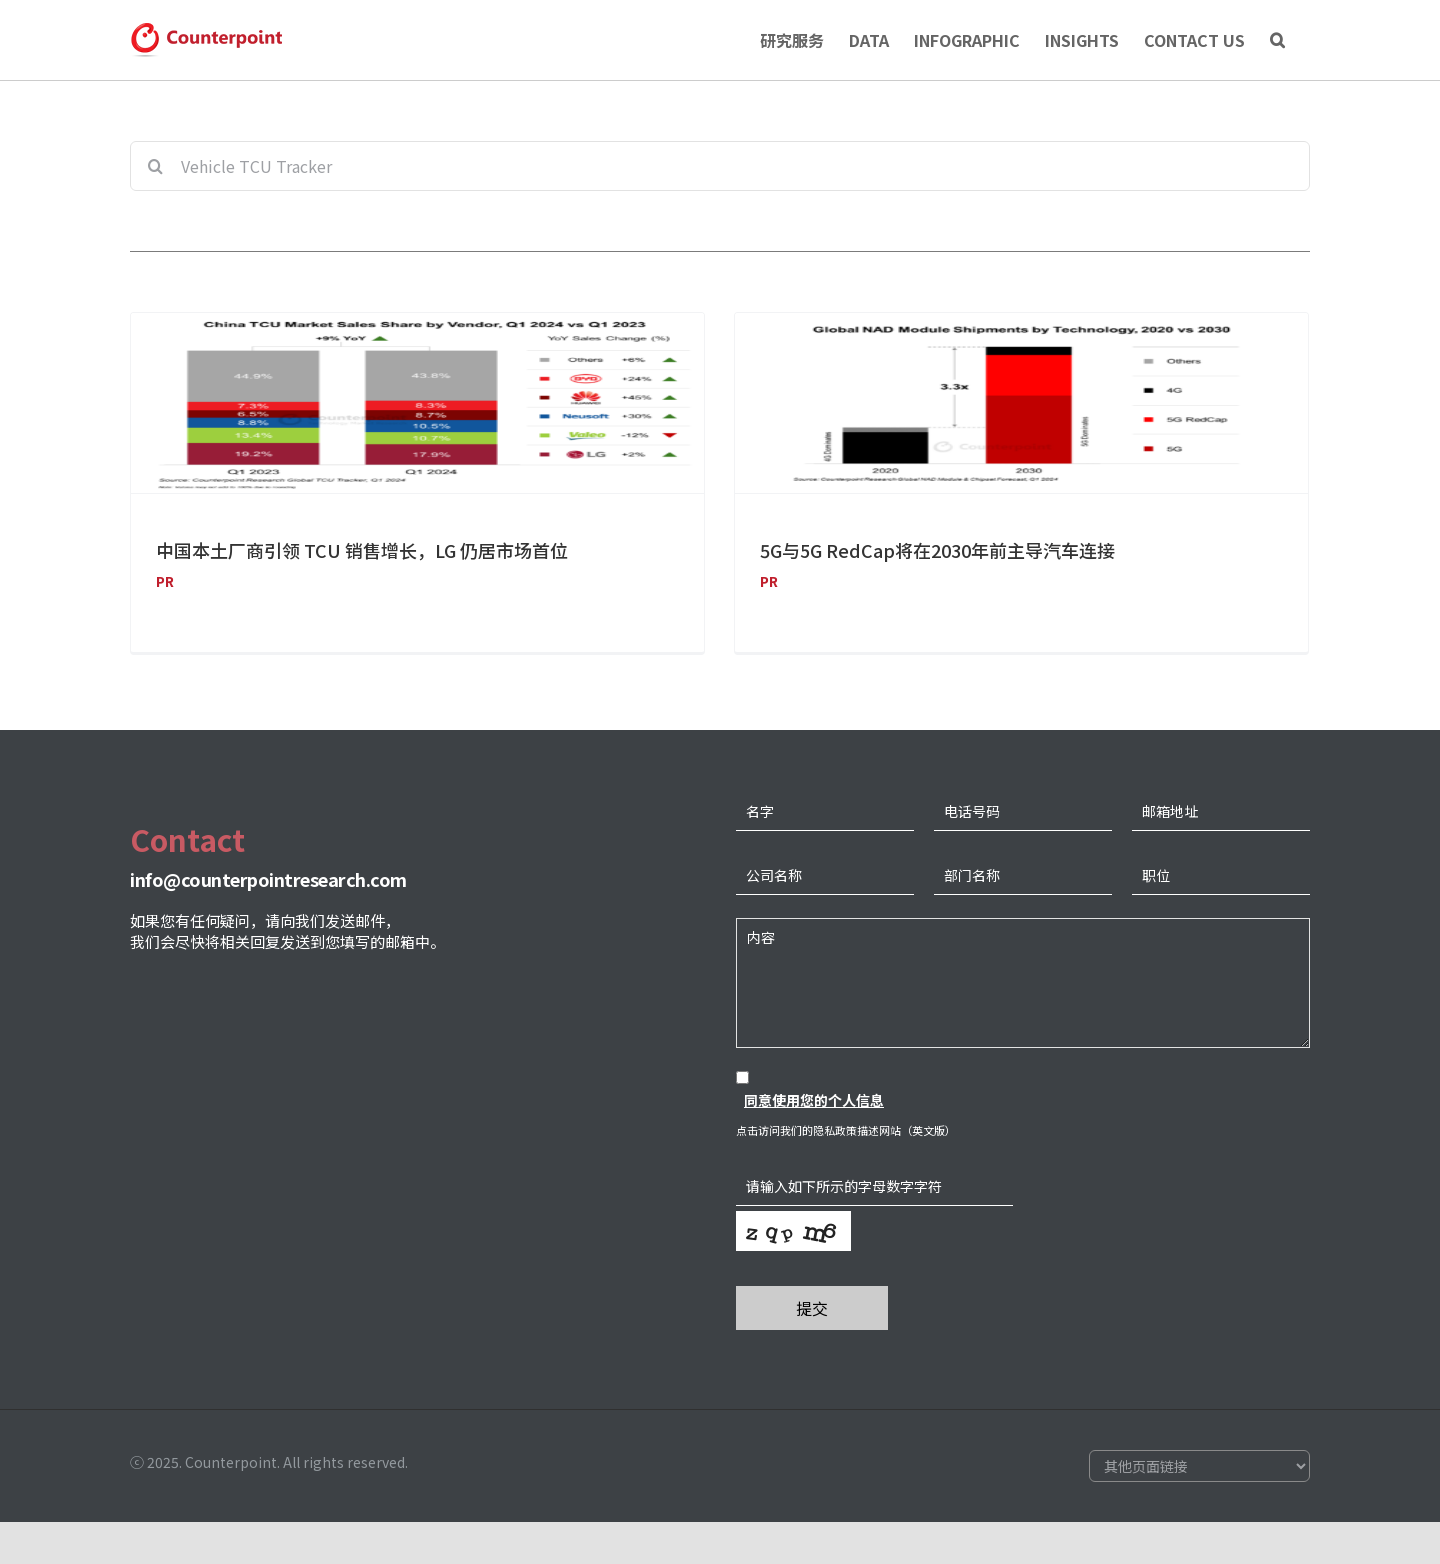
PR (165, 581)
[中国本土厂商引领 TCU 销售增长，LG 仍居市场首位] (417, 403)
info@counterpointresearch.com (268, 893)
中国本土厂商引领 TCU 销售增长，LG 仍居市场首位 (362, 550)
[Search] (1277, 40)
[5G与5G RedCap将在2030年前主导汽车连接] (1010, 403)
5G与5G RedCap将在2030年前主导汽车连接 (926, 550)
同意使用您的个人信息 (814, 1114)
